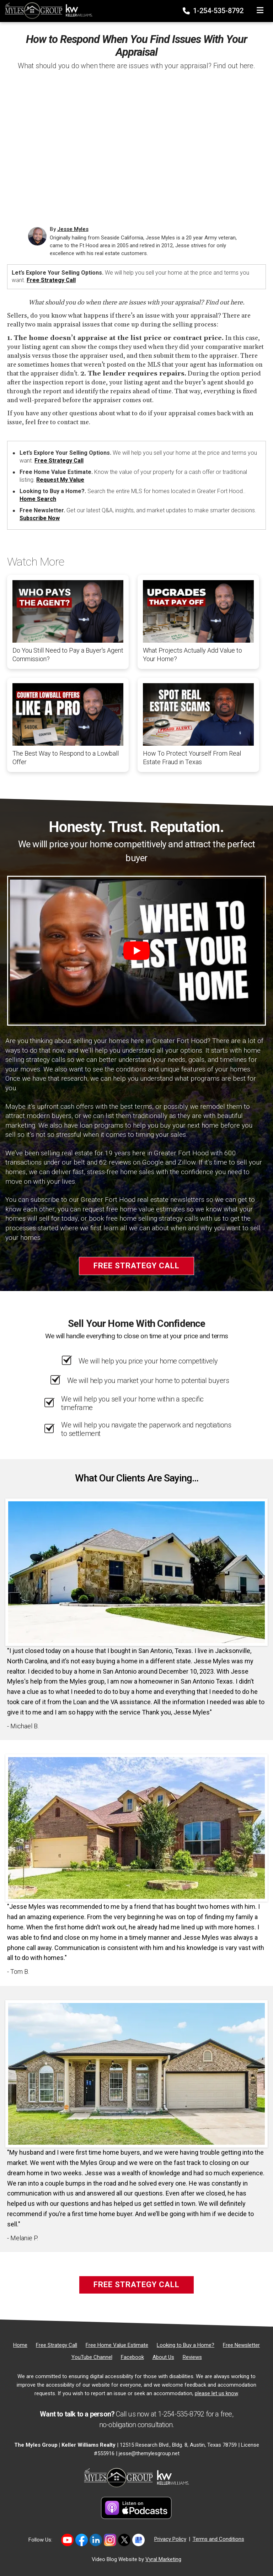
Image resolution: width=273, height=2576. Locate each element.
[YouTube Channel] (91, 2357)
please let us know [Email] (216, 2393)
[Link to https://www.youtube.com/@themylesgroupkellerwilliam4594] (67, 2540)
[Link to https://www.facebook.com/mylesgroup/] (81, 2540)
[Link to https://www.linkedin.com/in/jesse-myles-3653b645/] (96, 2540)
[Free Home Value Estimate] (117, 2345)
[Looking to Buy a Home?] (185, 2345)
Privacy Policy (170, 2539)
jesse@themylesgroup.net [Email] (149, 2453)
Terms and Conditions (218, 2539)
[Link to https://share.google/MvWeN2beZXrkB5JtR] (138, 2540)
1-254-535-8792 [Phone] (213, 10)
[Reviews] (192, 2357)
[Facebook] (132, 2357)
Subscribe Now (40, 518)
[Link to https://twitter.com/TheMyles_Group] (124, 2540)
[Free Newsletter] (241, 2345)
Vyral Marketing (163, 2559)
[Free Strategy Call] (56, 2345)
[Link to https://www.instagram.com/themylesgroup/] (110, 2540)
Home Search (38, 499)
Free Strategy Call (51, 280)
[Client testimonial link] (136, 1571)
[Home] (46, 10)
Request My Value (60, 479)
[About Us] (163, 2357)
